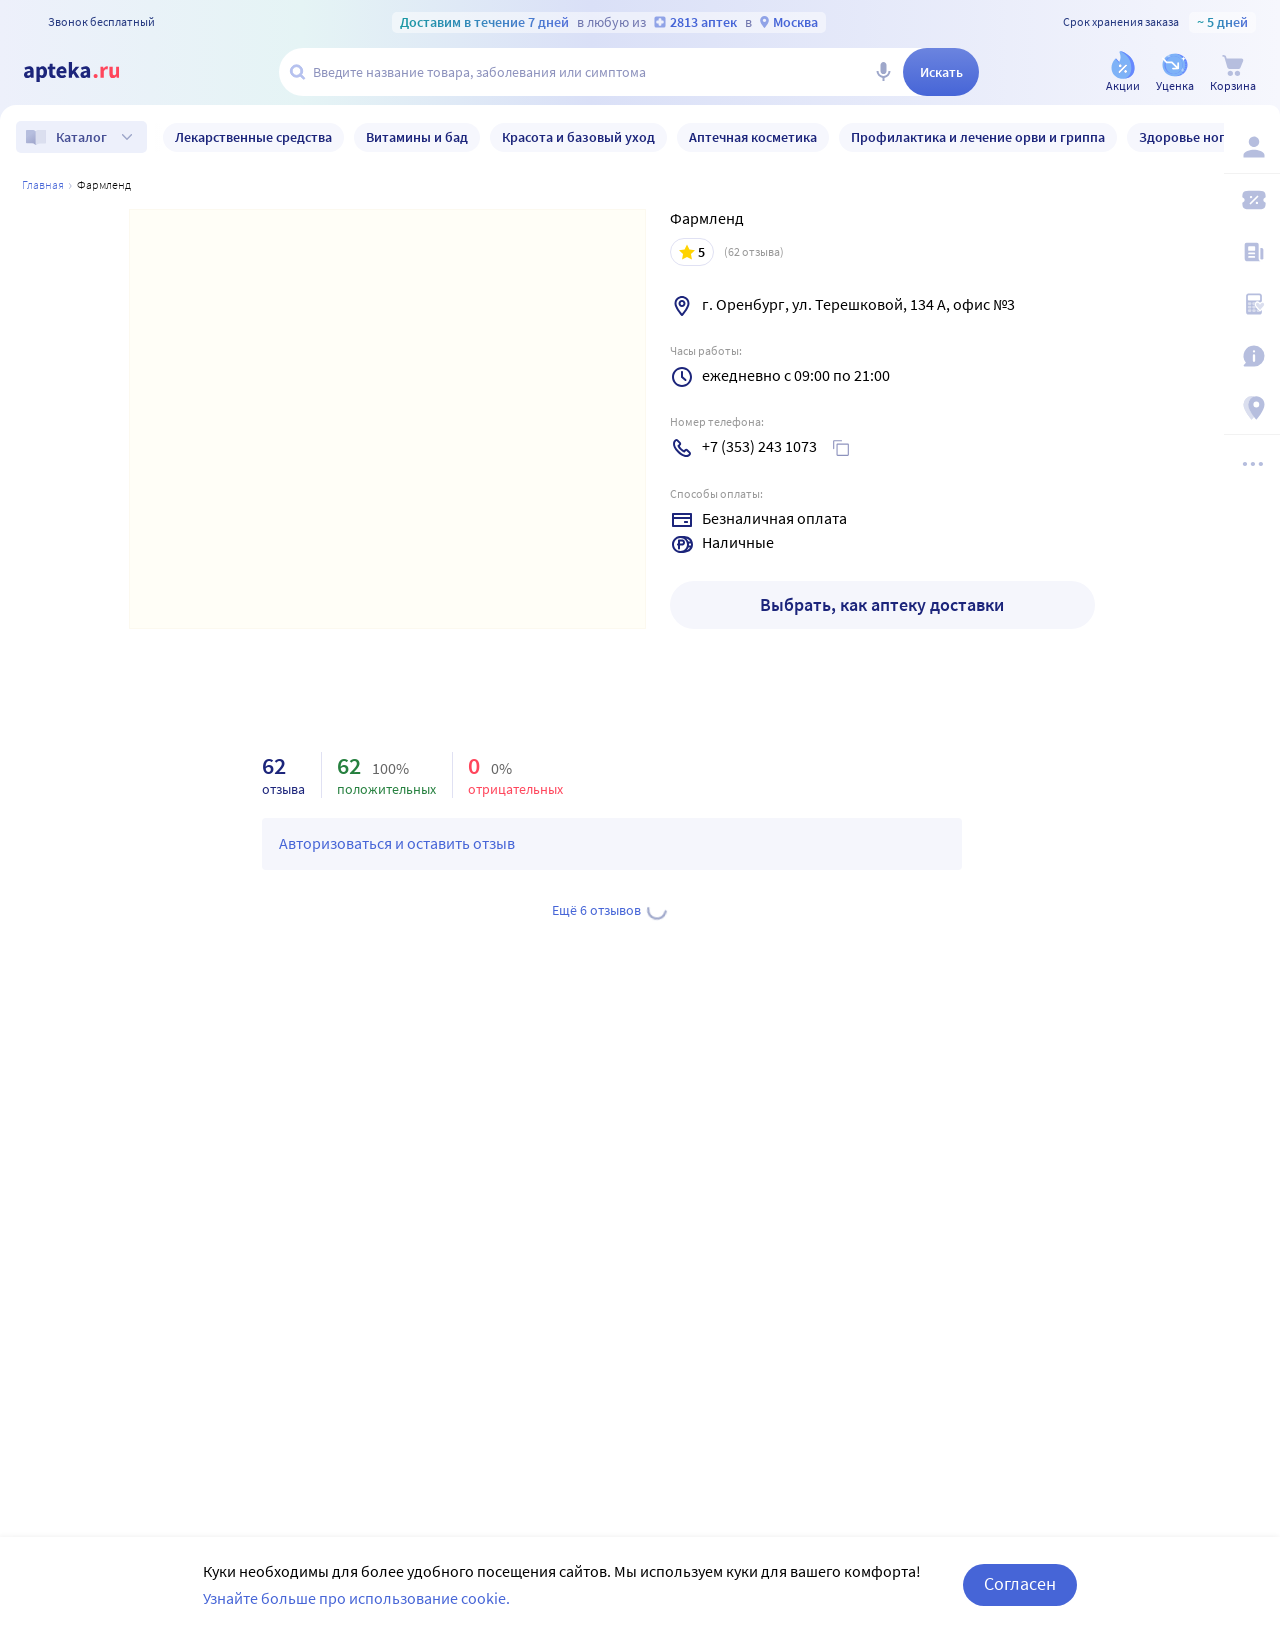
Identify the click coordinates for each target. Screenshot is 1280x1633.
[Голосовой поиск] (883, 72)
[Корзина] (1233, 73)
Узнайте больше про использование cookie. (356, 1598)
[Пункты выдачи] (1252, 408)
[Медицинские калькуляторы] (1252, 304)
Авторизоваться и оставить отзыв (397, 843)
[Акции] (1123, 73)
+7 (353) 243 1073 (759, 446)
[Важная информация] (1252, 356)
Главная (43, 184)
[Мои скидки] (1252, 200)
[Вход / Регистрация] (1252, 147)
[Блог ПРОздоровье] (1252, 252)
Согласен (1020, 1583)
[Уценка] (1175, 73)
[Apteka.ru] (88, 72)
